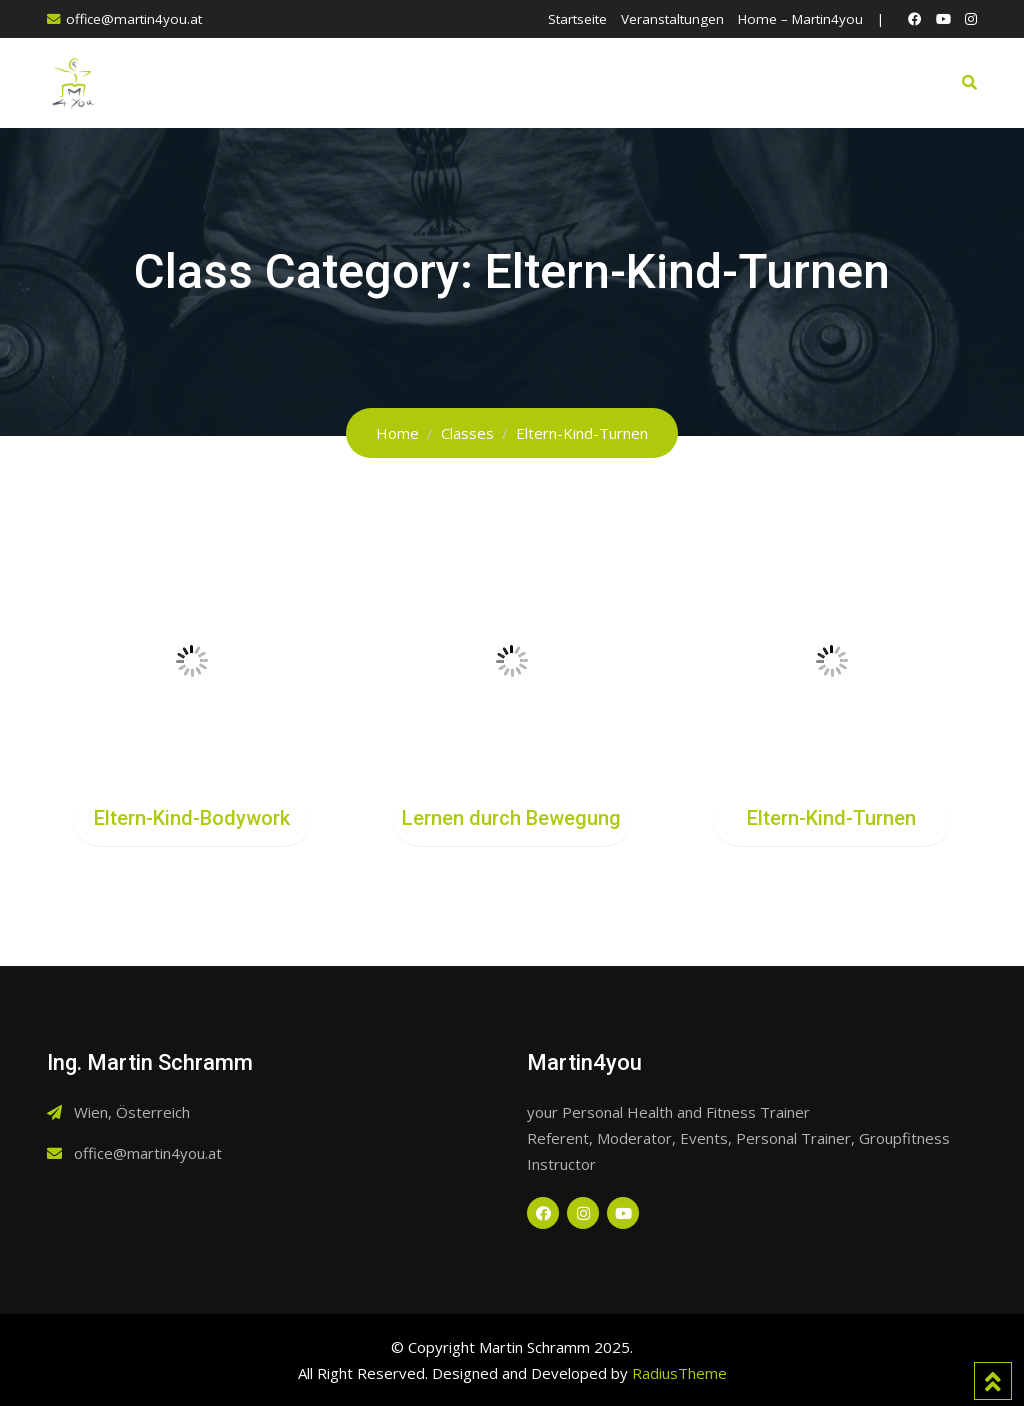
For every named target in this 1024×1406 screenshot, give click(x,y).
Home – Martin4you (800, 19)
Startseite (577, 19)
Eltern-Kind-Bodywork (192, 818)
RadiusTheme (679, 1373)
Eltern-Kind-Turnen (831, 818)
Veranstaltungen (672, 19)
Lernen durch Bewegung (511, 818)
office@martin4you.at (134, 19)
